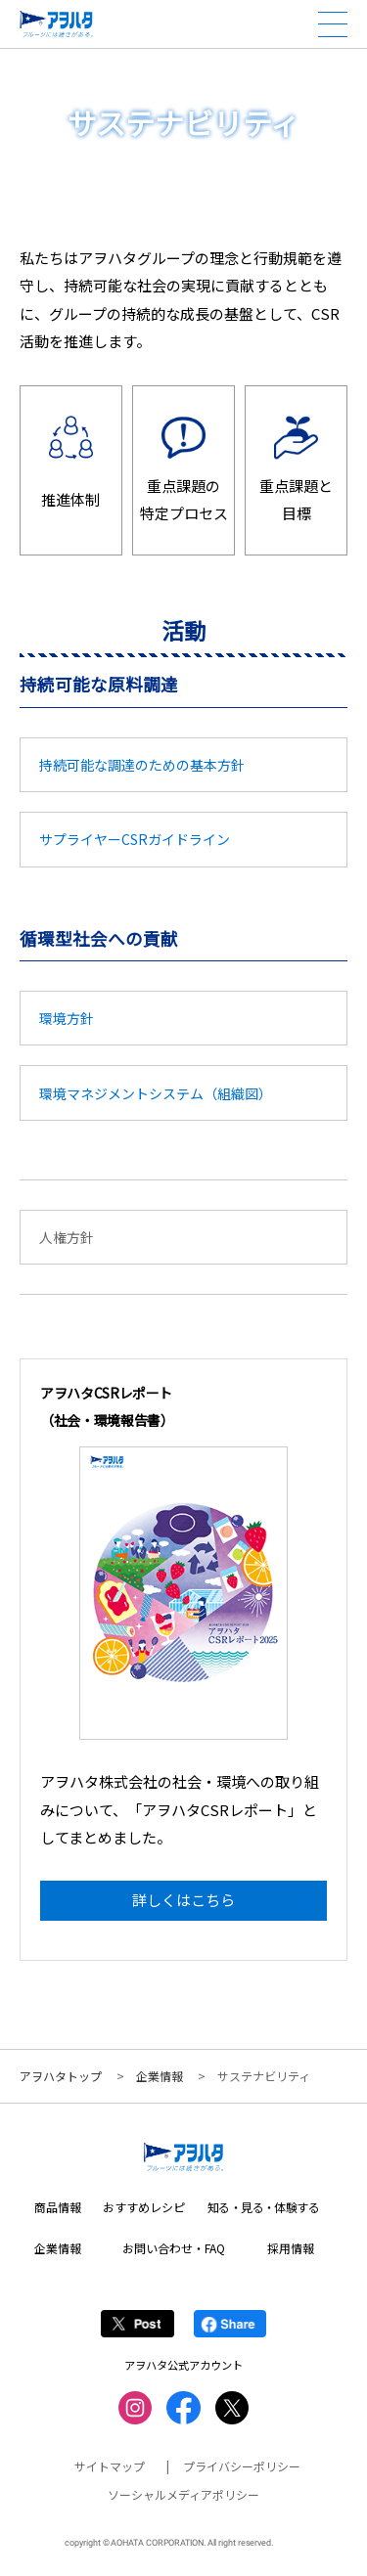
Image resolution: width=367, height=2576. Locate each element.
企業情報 (159, 2075)
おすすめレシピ (144, 2207)
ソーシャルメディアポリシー (183, 2494)
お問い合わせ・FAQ (173, 2248)
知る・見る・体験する (263, 2207)
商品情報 (57, 2207)
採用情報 (290, 2248)
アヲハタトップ (61, 2075)
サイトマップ (109, 2467)
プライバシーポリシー (241, 2467)
